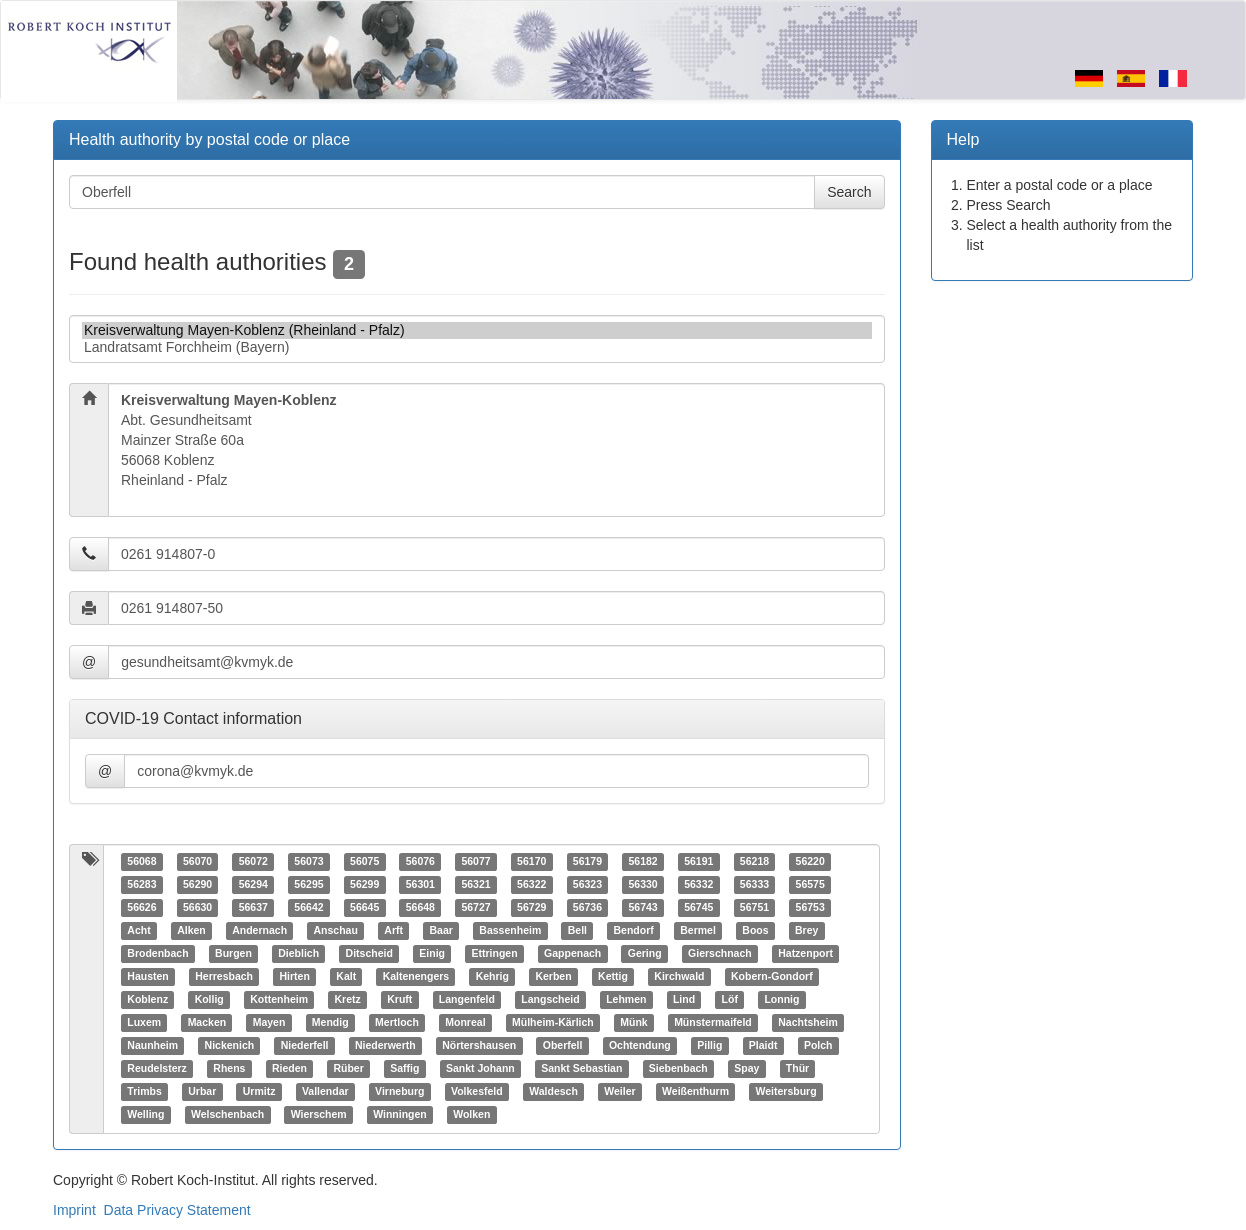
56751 (754, 908)
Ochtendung (640, 1046)
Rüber (348, 1069)
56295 (308, 885)
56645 (364, 908)
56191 (698, 862)
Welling (145, 1115)
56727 (475, 908)
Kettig (613, 977)
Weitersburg (786, 1092)
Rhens (229, 1069)
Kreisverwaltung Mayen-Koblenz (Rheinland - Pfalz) (477, 330)
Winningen (400, 1115)
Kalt (346, 977)
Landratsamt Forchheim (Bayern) (477, 347)
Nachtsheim (808, 1023)
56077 (475, 862)
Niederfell (305, 1046)
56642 (308, 908)
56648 (420, 908)
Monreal (465, 1023)
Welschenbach (227, 1115)
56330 (642, 885)
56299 (364, 885)
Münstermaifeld (713, 1023)
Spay (746, 1069)
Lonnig (781, 1000)
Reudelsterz (157, 1069)
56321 (475, 885)
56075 (364, 862)
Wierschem (319, 1115)
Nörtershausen (479, 1046)
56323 (587, 885)
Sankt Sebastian (581, 1069)
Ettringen (495, 954)
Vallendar (325, 1092)
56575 (810, 885)
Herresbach (224, 977)
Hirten (294, 977)
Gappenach (572, 954)
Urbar (202, 1092)
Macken (207, 1023)
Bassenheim (510, 931)
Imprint (74, 1210)
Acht (138, 931)
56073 (308, 862)
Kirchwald (679, 977)
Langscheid (550, 1000)
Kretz (348, 1000)
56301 (420, 885)
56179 (587, 862)
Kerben (553, 977)
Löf (730, 1000)
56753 (810, 908)
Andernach (259, 931)
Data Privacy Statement (177, 1210)
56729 (531, 908)
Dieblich (298, 954)
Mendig (330, 1023)
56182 (642, 862)
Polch (818, 1046)
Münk (633, 1023)
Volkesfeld (477, 1092)
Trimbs (144, 1092)
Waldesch (553, 1092)
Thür (797, 1069)
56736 (587, 908)
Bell (577, 931)
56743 (642, 908)
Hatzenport (805, 954)
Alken (191, 931)
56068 (141, 862)
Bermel (698, 931)
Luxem (144, 1023)
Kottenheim (279, 1000)
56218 (754, 862)
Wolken (471, 1115)
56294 (253, 885)
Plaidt (763, 1046)
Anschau (336, 931)
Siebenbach (678, 1069)
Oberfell (563, 1046)
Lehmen (626, 1000)
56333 (754, 885)
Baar (441, 931)
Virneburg (399, 1092)
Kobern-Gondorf (772, 977)
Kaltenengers (416, 977)
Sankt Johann (480, 1069)
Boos (755, 931)
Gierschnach (720, 954)
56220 (810, 862)
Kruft (399, 1000)
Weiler (619, 1092)
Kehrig (492, 977)
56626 (141, 908)
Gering (645, 954)
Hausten (147, 977)
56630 (197, 908)
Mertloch (397, 1023)
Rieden (289, 1069)
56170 (531, 862)
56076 (420, 862)
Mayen (269, 1023)
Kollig (209, 1000)
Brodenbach (157, 954)
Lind (684, 1000)
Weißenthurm (695, 1092)
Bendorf (633, 931)
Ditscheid (369, 954)
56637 (253, 908)
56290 (197, 885)
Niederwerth (385, 1046)
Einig (432, 954)
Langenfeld (467, 1000)
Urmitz (259, 1092)
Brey (806, 931)
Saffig (404, 1069)
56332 (698, 885)
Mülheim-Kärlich (553, 1023)
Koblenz (147, 1000)
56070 (197, 862)
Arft (393, 931)
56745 (698, 908)
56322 (531, 885)
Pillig (709, 1046)
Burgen (233, 954)
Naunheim (152, 1046)
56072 (253, 862)
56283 (141, 885)
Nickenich (230, 1046)
